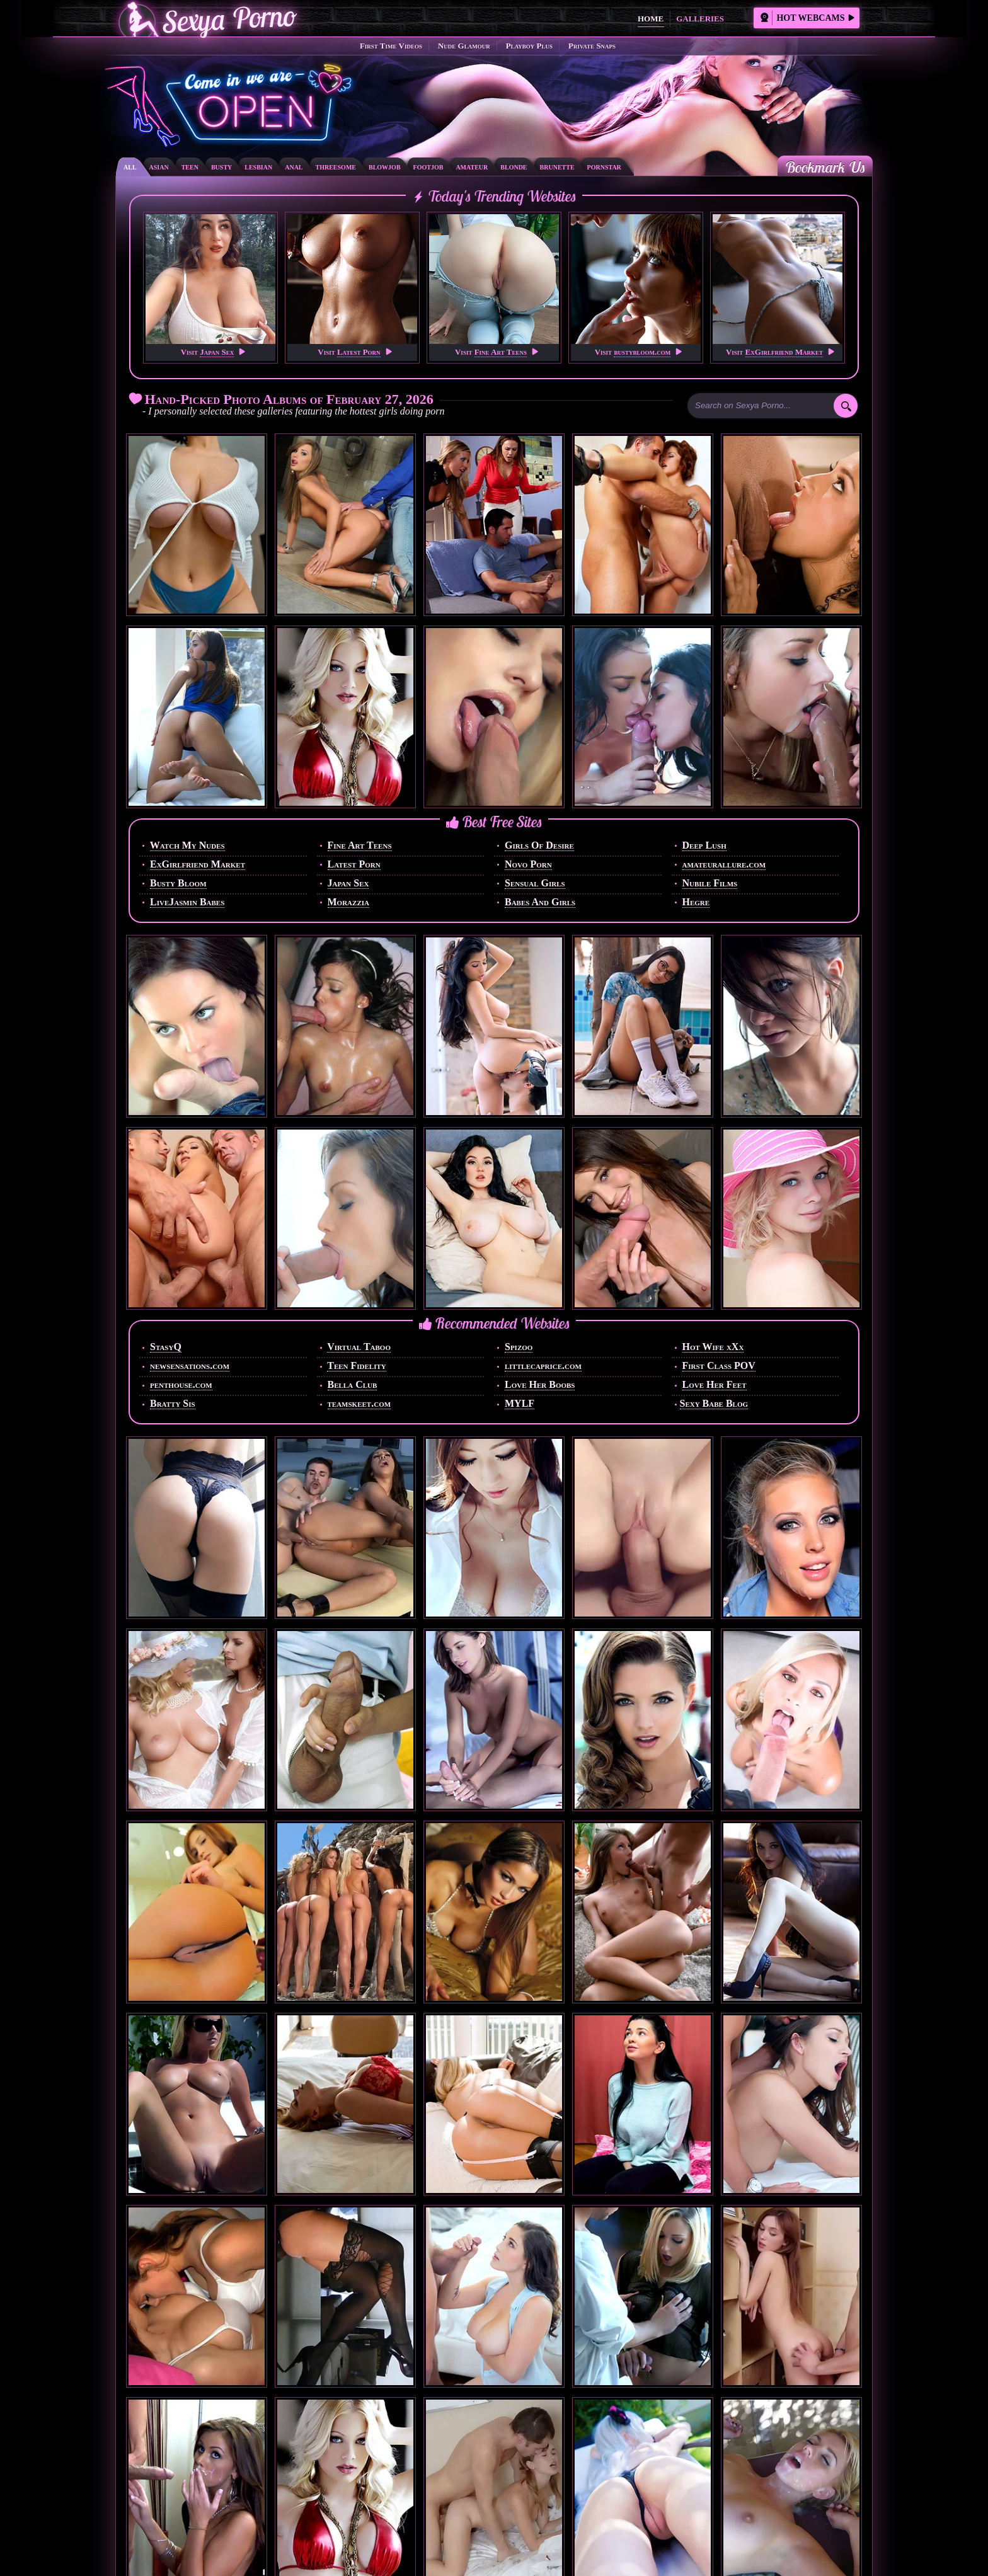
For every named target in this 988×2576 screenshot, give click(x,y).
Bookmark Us (825, 166)
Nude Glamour (464, 45)
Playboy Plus (529, 45)
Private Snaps (592, 45)
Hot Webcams (807, 18)
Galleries (700, 18)
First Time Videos (391, 45)
